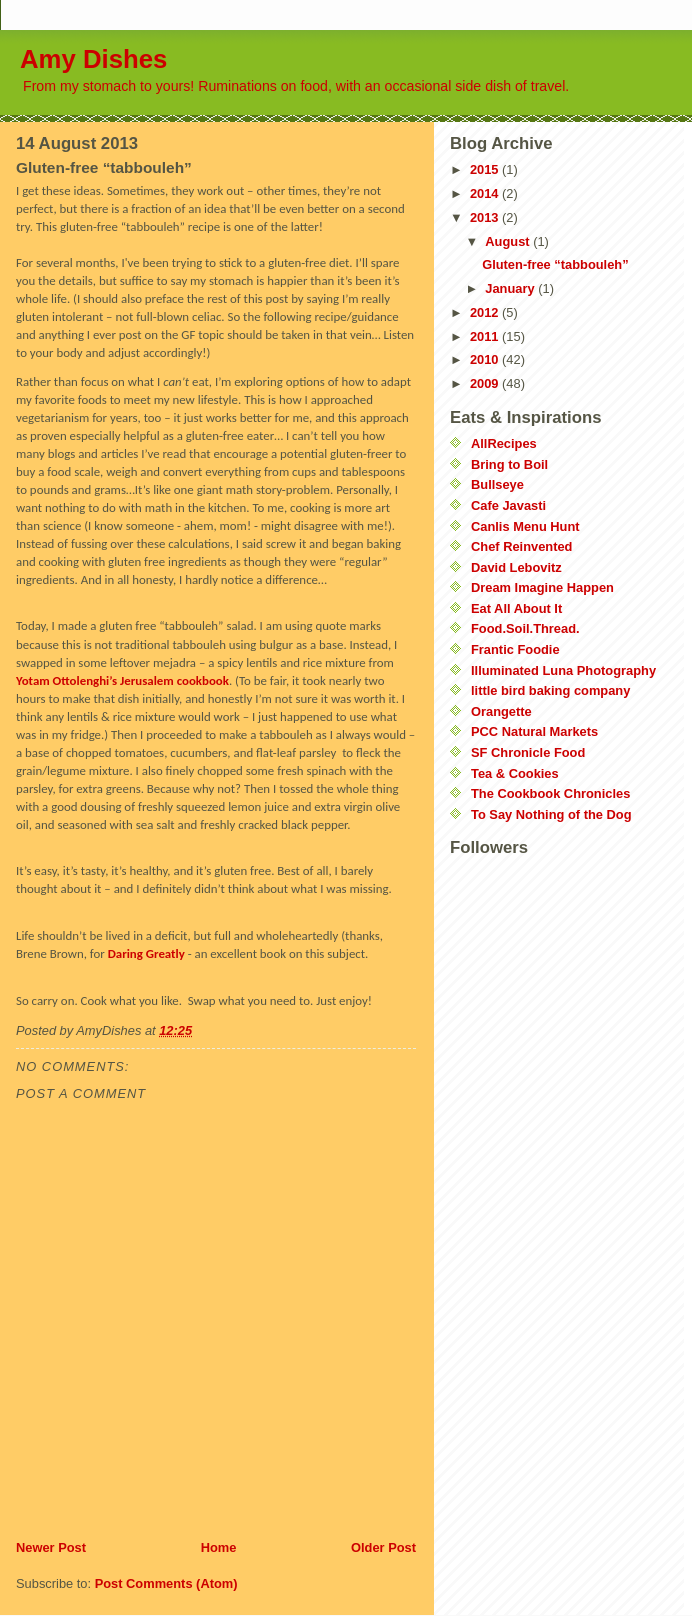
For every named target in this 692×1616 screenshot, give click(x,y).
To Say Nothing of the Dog (551, 814)
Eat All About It (516, 608)
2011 (486, 336)
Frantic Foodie (515, 649)
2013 (486, 217)
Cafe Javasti (508, 505)
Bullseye (497, 484)
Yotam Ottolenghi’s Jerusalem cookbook (122, 680)
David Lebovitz (516, 567)
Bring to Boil (509, 464)
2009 (486, 383)
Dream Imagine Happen (542, 587)
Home (219, 1547)
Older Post (383, 1547)
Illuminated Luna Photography (563, 670)
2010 (486, 359)
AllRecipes (504, 443)
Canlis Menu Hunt (525, 526)
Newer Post (51, 1547)
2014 (486, 193)
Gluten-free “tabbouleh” (555, 264)
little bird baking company (550, 690)
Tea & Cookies (515, 773)
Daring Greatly (146, 953)
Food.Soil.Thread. (525, 628)
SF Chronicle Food (528, 752)
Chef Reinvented (521, 546)
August (509, 241)
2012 (486, 312)
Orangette (501, 711)
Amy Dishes (93, 59)
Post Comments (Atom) (166, 1583)
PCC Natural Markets (534, 731)
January (511, 288)
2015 (486, 169)
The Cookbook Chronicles (550, 793)
